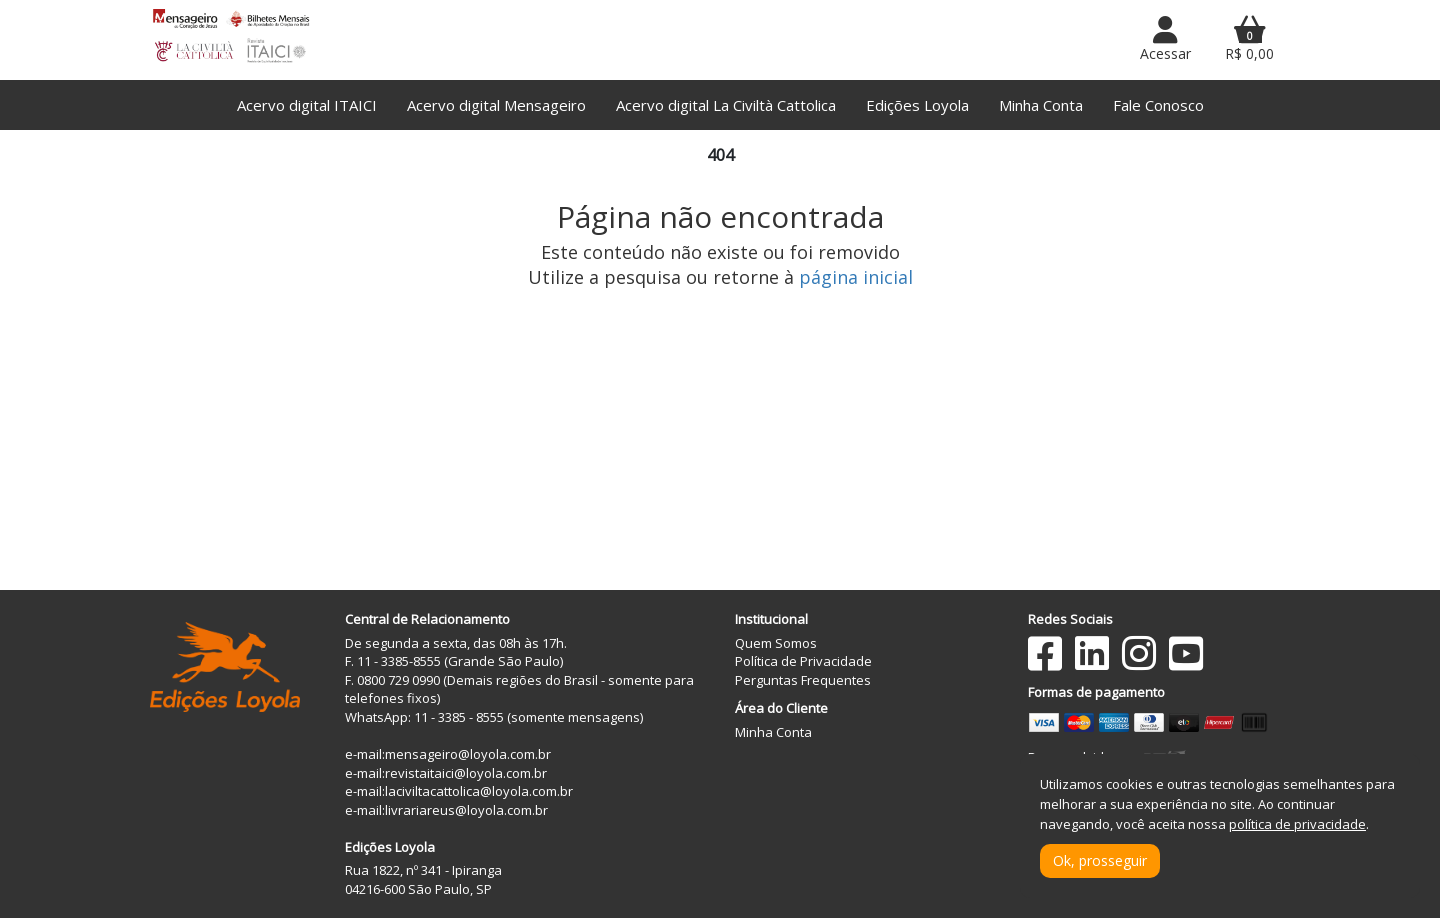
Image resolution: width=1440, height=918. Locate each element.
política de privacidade (1297, 824)
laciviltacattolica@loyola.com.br (479, 791)
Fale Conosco (1158, 105)
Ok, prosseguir (1100, 860)
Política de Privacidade (803, 661)
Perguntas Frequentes (803, 680)
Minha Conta (1041, 105)
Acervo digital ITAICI (307, 105)
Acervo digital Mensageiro (496, 105)
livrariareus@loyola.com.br (466, 810)
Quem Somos (776, 643)
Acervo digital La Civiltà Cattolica (726, 105)
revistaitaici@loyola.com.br (466, 773)
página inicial (856, 277)
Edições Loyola (917, 105)
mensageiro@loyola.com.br (468, 754)
